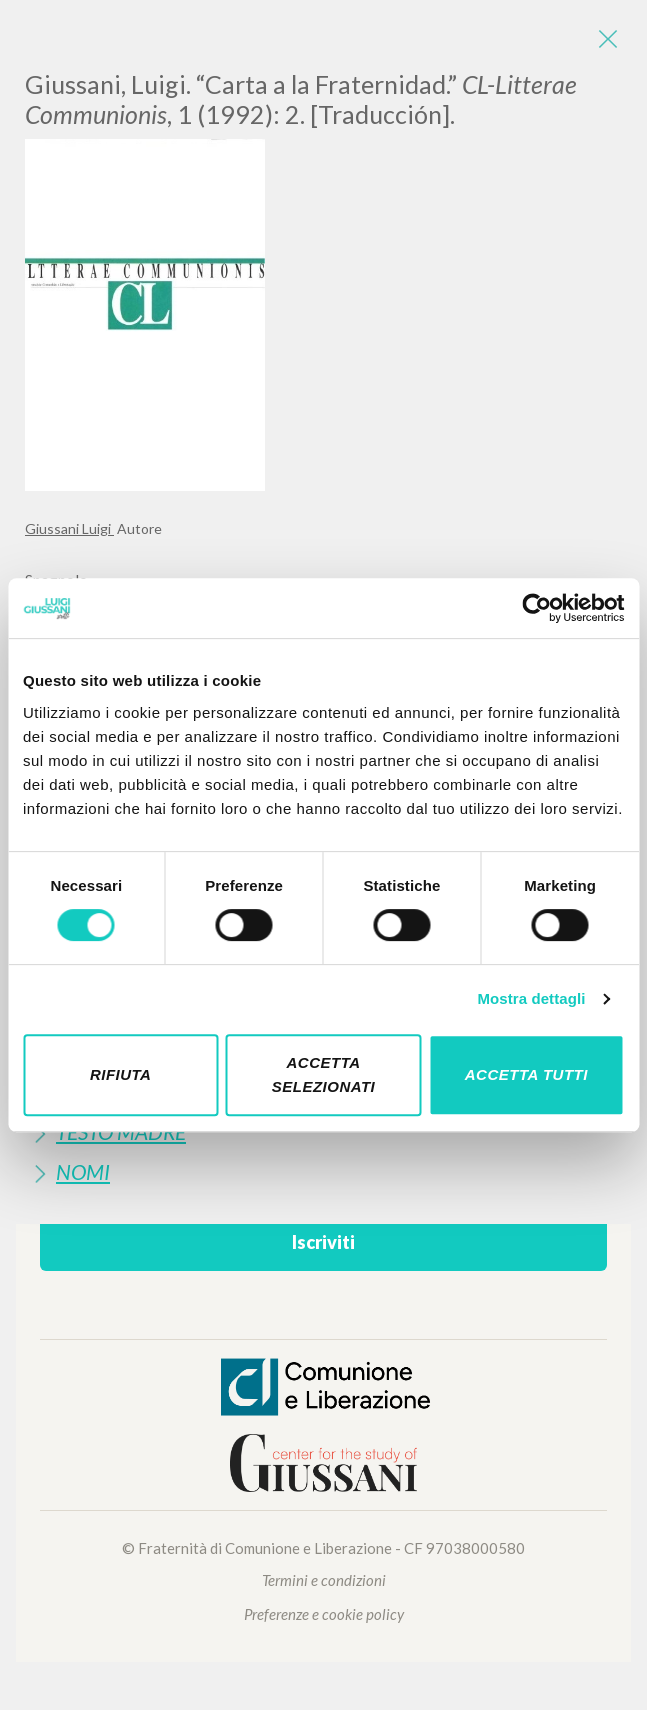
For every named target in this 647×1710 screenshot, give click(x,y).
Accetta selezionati (324, 1074)
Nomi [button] (83, 1171)
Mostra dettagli (531, 998)
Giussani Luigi (69, 528)
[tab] (323, 1171)
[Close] (607, 40)
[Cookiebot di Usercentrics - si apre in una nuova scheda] (536, 608)
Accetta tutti (526, 1074)
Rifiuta (121, 1074)
